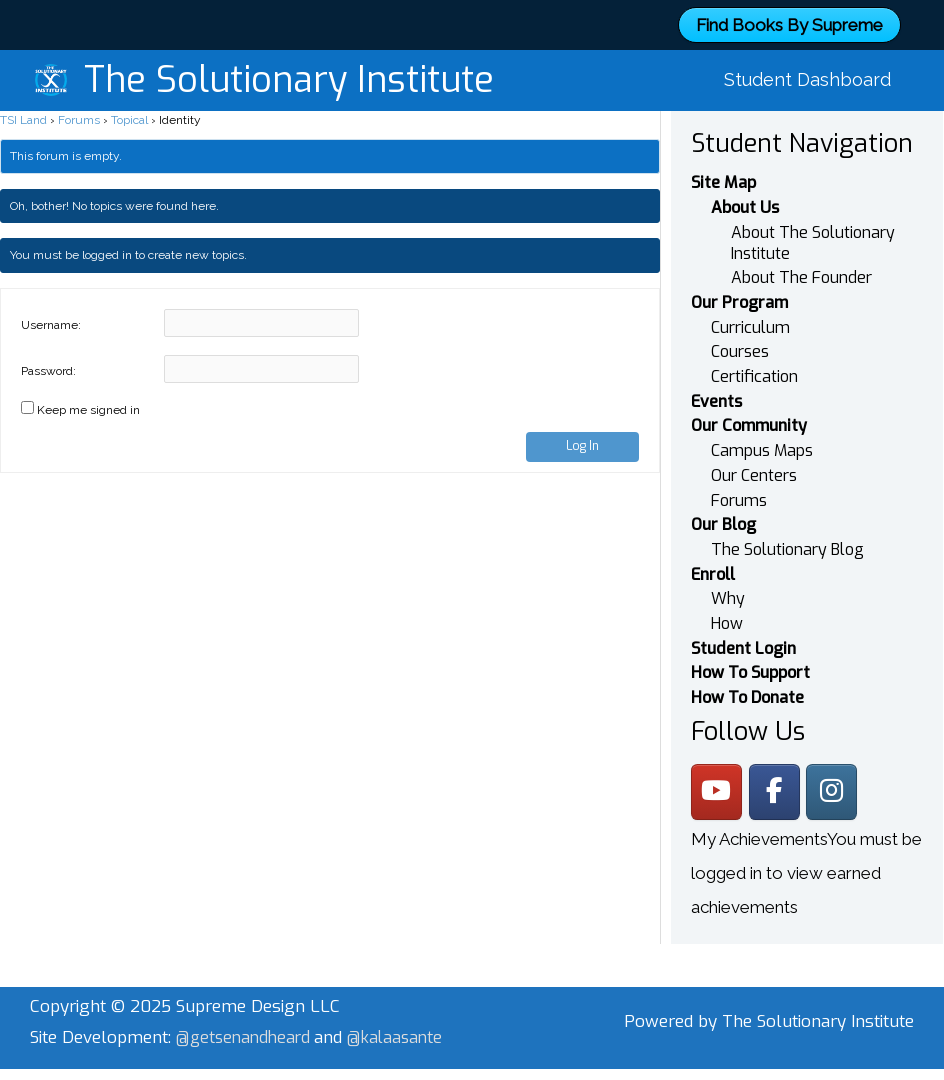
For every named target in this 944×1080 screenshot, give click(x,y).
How (727, 602)
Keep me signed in (88, 387)
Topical (129, 97)
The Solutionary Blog (787, 527)
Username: (51, 302)
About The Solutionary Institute (813, 220)
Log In (582, 423)
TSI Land (23, 97)
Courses (740, 329)
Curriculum (750, 304)
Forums (79, 97)
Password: (48, 348)
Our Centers (754, 453)
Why (728, 577)
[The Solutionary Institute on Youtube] (717, 771)
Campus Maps (762, 428)
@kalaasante (80, 1049)
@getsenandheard (249, 1017)
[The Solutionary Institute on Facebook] (777, 771)
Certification (754, 354)
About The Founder (801, 255)
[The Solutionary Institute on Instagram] (836, 771)
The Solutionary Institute (289, 69)
